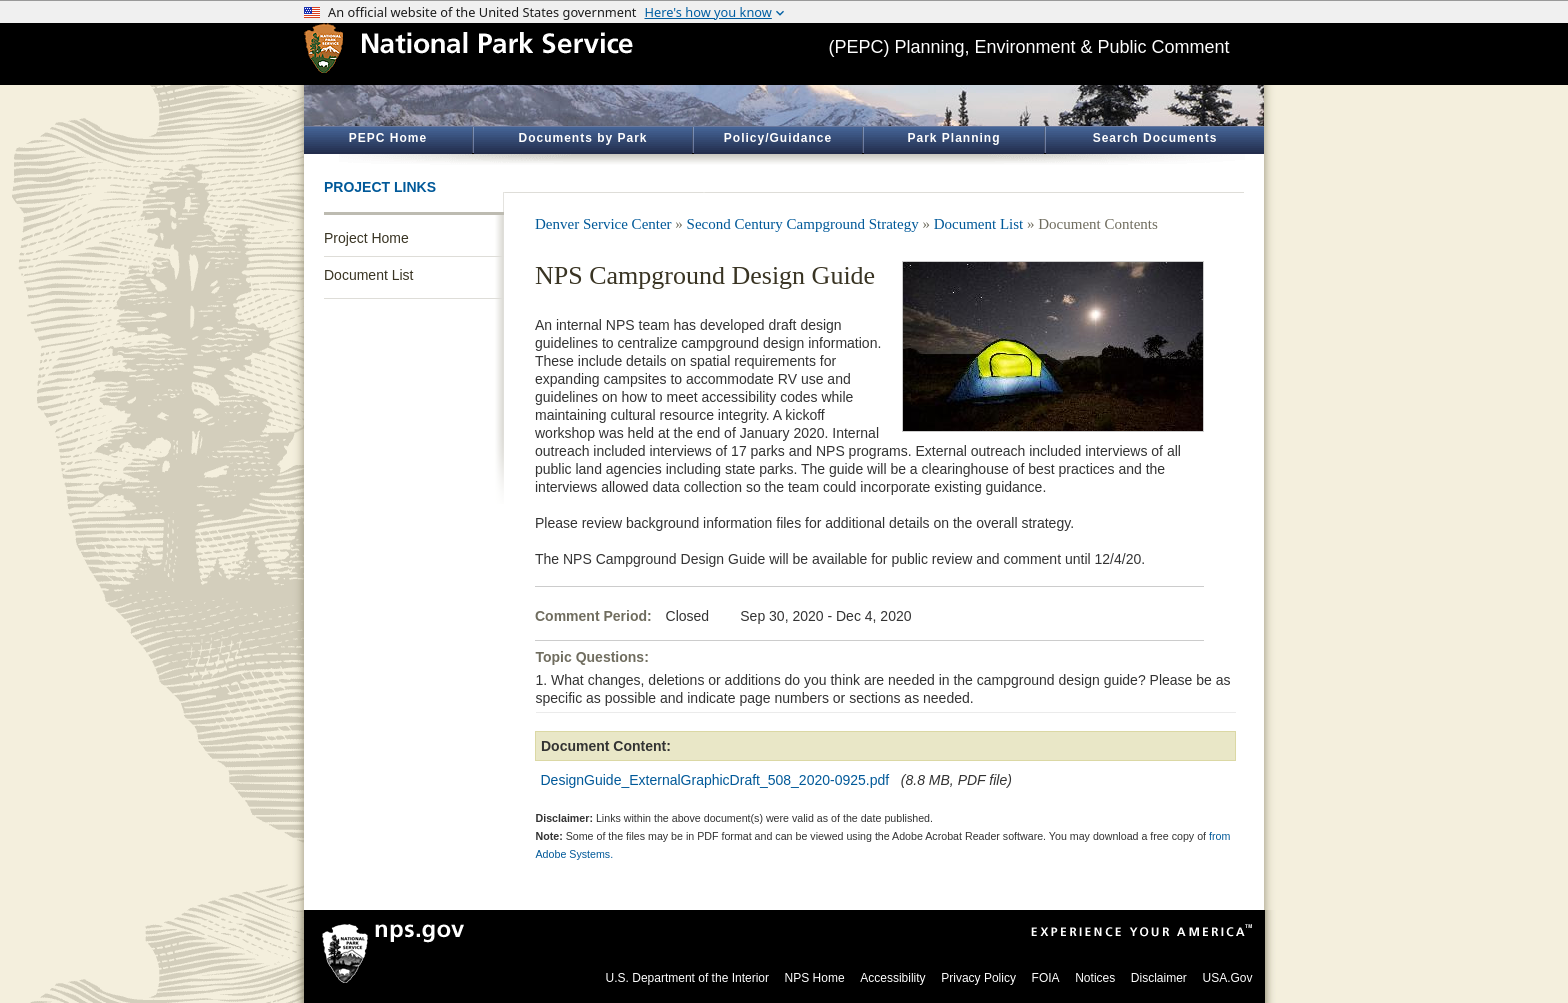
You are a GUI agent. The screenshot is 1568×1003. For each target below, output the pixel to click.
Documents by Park (582, 138)
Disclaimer (1159, 978)
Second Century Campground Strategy (803, 224)
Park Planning (953, 138)
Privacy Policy (978, 978)
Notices (1095, 978)
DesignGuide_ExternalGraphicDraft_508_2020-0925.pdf (715, 780)
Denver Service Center (603, 224)
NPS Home (815, 978)
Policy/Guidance (778, 138)
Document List (368, 275)
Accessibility (892, 978)
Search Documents (1155, 138)
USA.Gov (1227, 978)
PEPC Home (388, 138)
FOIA (1046, 978)
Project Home (366, 238)
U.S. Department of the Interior (687, 978)
